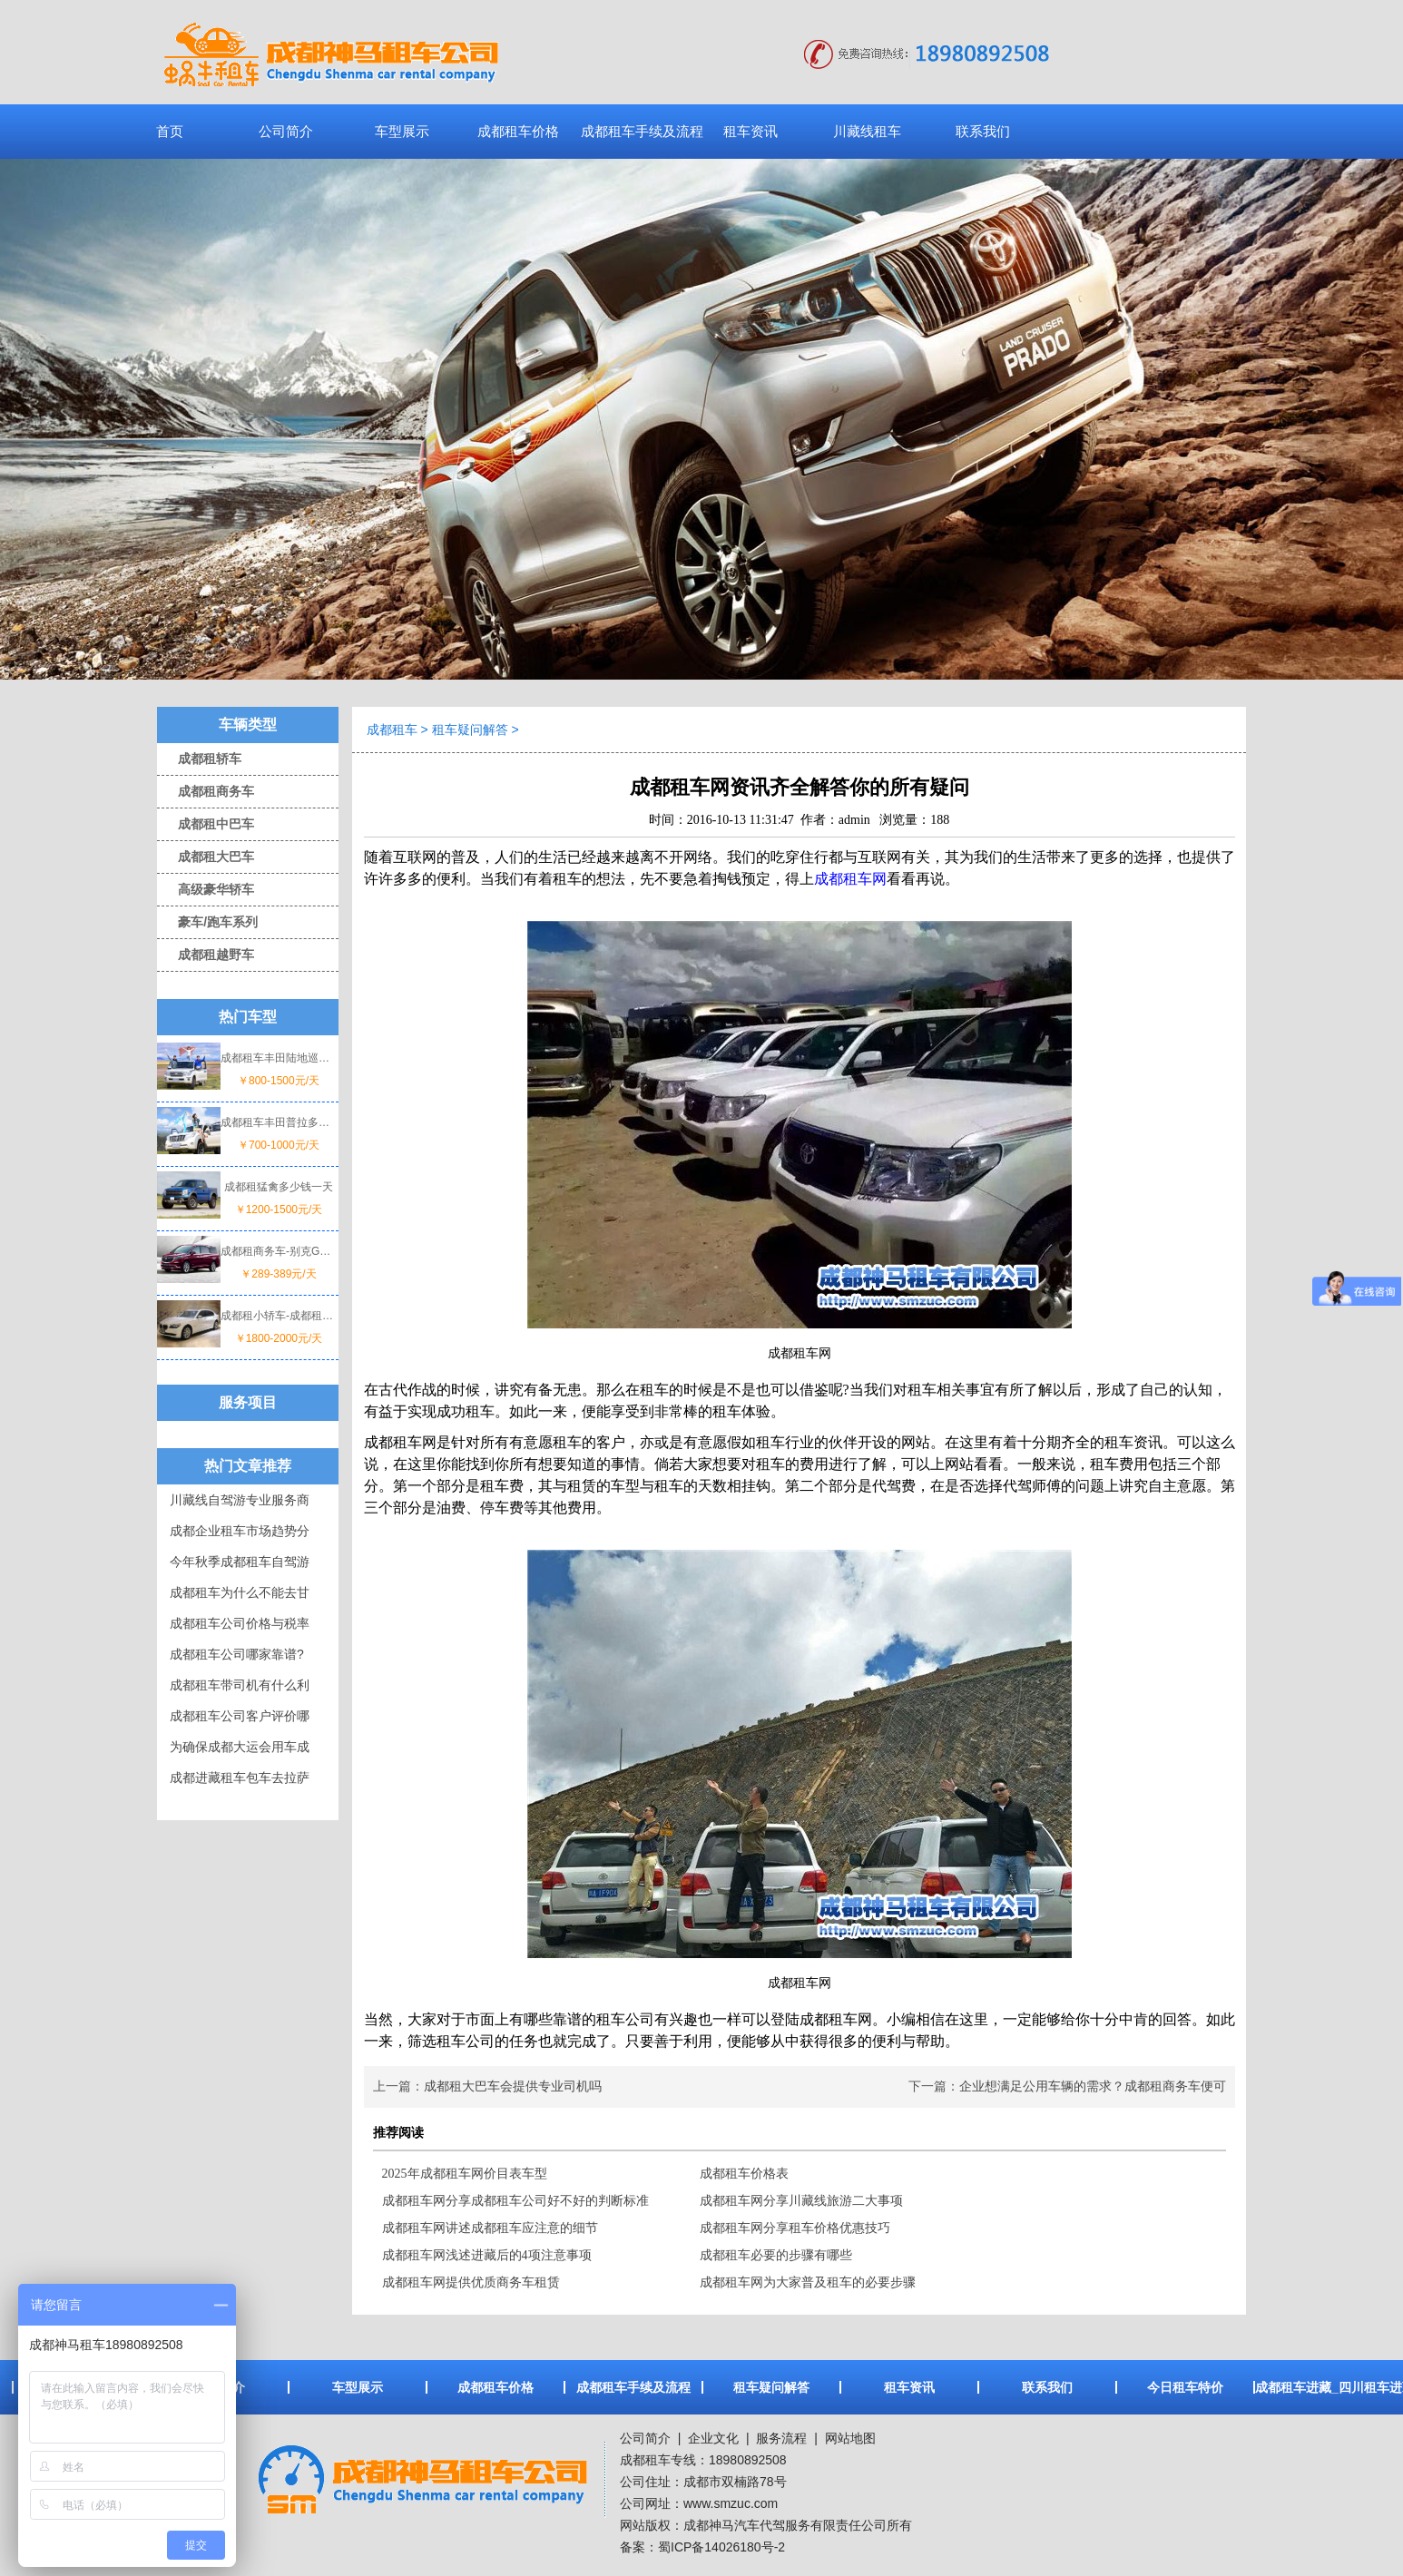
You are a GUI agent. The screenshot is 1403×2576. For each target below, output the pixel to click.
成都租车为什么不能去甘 (239, 1592)
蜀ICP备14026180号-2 (721, 2547)
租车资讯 (750, 131)
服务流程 (781, 2438)
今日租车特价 (1185, 2387)
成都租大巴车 (205, 856)
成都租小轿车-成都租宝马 (279, 1315)
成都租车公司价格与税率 (239, 1623)
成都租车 (392, 729)
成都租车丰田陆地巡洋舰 (279, 1058)
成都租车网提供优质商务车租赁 (471, 2282)
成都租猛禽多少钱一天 (278, 1186)
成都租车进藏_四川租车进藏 (1323, 2387)
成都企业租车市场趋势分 (239, 1530)
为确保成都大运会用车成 (239, 1746)
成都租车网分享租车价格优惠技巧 (795, 2228)
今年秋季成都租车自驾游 (239, 1561)
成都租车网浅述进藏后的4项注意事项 (487, 2255)
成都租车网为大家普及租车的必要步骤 (808, 2282)
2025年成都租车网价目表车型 (464, 2173)
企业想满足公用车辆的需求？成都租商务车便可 (1092, 2086)
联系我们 (983, 131)
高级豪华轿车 (205, 889)
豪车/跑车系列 (207, 922)
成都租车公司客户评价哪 (239, 1716)
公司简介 (286, 131)
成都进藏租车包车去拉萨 (239, 1777)
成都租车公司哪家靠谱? (237, 1654)
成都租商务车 (205, 791)
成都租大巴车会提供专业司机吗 (513, 2086)
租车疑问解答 (470, 729)
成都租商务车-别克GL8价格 (279, 1251)
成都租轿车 (199, 758)
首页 (169, 131)
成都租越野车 (205, 954)
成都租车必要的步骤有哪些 (776, 2255)
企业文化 (711, 2438)
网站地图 (850, 2438)
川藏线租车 (867, 131)
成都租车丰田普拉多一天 (279, 1122)
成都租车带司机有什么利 (239, 1685)
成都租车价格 (518, 131)
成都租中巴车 (205, 824)
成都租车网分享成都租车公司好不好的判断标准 (515, 2201)
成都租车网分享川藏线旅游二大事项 (801, 2201)
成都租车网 (850, 878)
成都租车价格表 (744, 2173)
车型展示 (402, 131)
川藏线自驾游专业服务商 (239, 1500)
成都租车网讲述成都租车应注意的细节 (490, 2228)
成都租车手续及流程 (642, 131)
